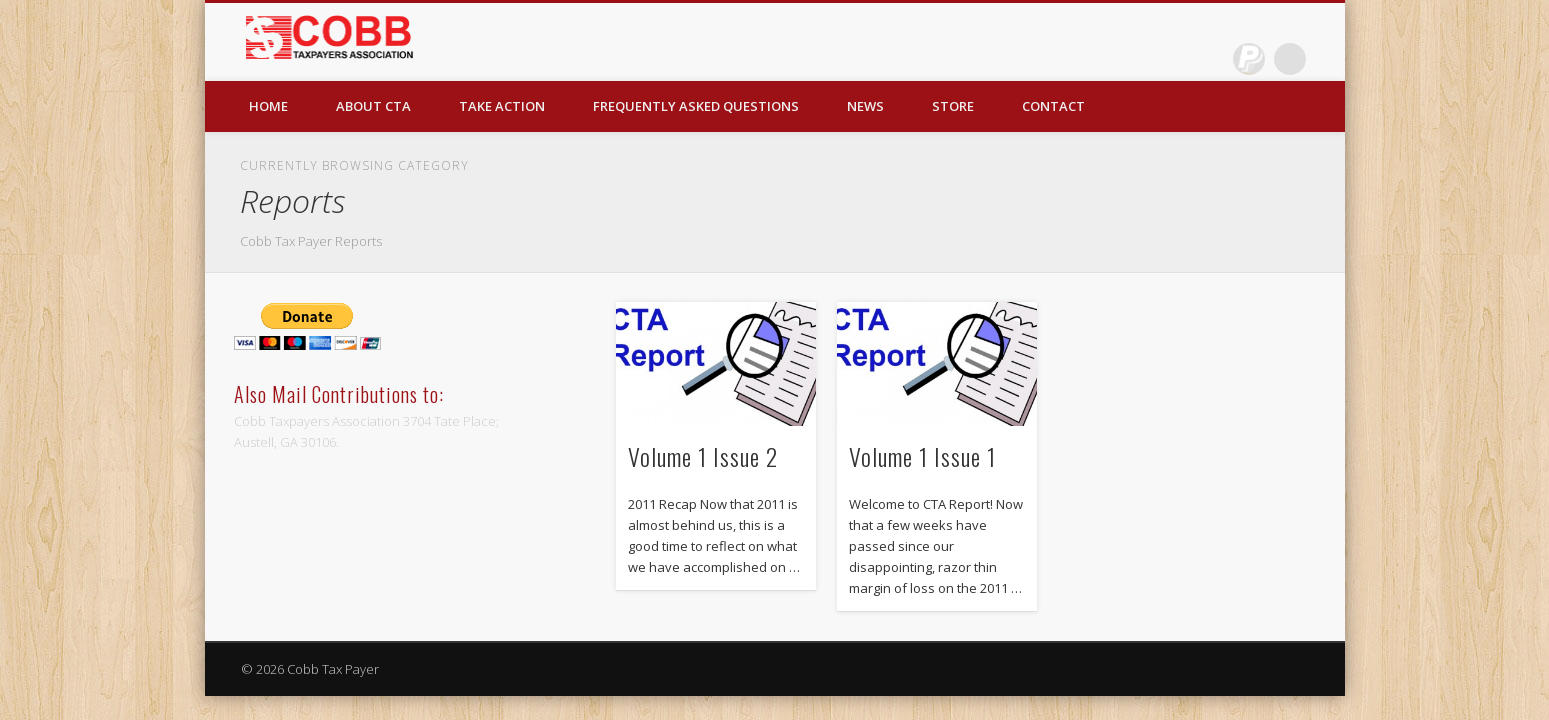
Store (953, 106)
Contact (1053, 106)
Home (268, 106)
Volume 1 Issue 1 (922, 456)
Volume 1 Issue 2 (703, 456)
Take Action (502, 106)
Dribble (1249, 59)
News (865, 106)
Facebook (1208, 59)
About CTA (373, 106)
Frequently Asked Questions (696, 106)
